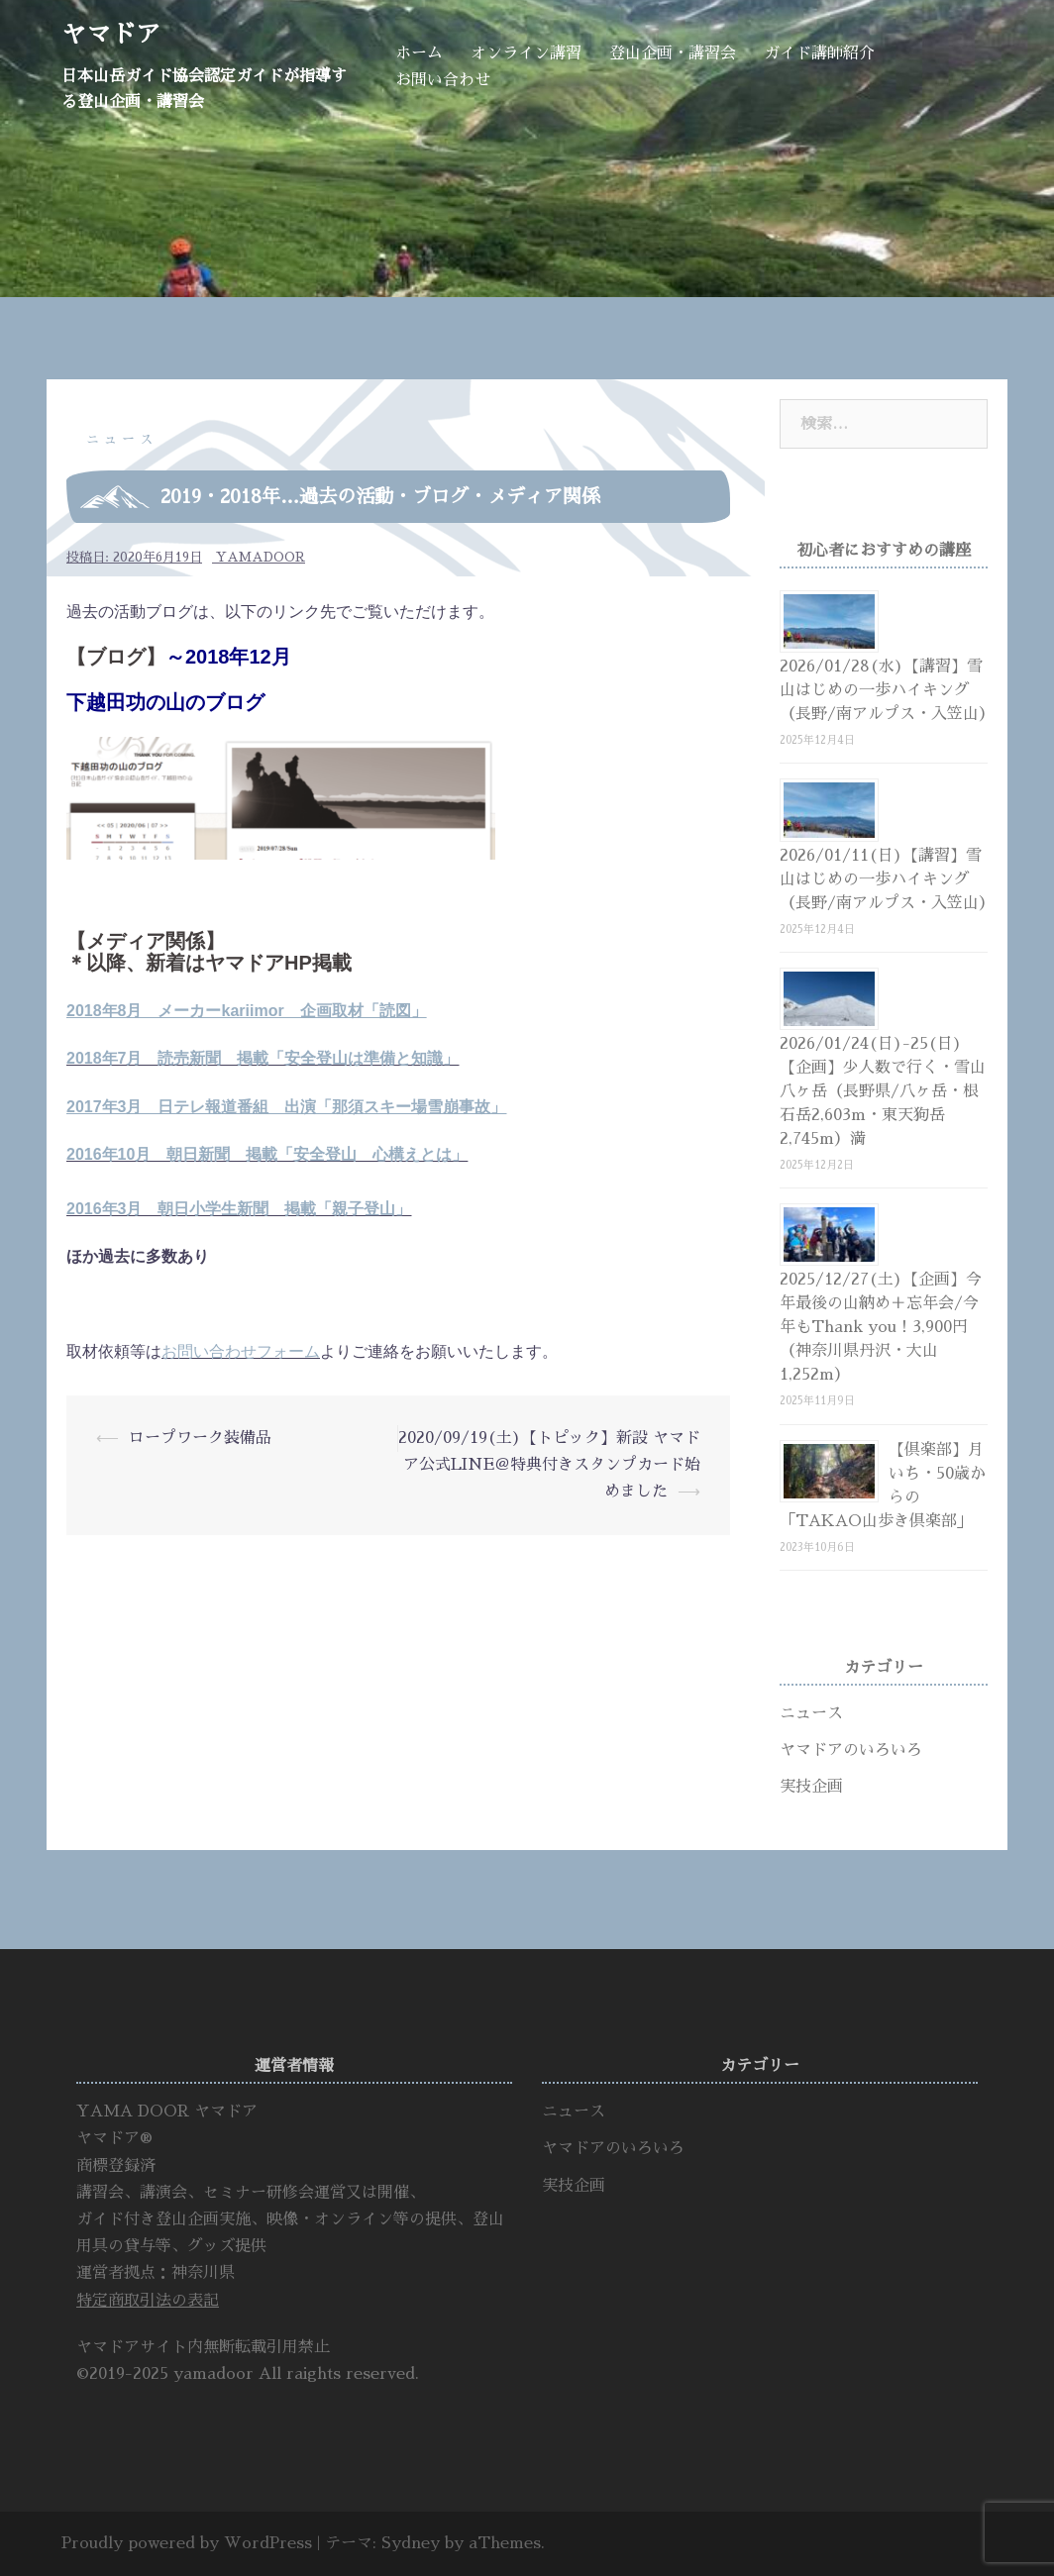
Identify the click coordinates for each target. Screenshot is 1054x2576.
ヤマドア (110, 34)
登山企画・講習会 (672, 53)
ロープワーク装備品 (200, 1438)
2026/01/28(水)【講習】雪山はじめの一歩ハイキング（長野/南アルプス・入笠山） (887, 690)
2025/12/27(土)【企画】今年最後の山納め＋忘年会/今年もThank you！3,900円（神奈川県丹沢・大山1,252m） (881, 1327)
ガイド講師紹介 (819, 53)
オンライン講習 (526, 53)
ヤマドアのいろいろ (851, 1750)
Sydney (410, 2543)
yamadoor (260, 557)
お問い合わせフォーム (240, 1351)
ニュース (122, 439)
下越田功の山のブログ (165, 702)
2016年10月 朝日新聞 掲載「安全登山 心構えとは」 (267, 1154)
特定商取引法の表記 (147, 2301)
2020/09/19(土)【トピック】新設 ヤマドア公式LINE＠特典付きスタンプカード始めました (549, 1464)
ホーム (419, 53)
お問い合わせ (442, 80)
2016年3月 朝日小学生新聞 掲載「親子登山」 (239, 1208)
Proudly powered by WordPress (186, 2543)
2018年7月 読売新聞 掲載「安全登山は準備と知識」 (263, 1058)
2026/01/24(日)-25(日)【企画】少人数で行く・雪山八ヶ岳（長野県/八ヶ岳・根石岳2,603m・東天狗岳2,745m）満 (883, 1091)
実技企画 (811, 1787)
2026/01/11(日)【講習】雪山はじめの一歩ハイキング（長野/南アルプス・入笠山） (887, 879)
